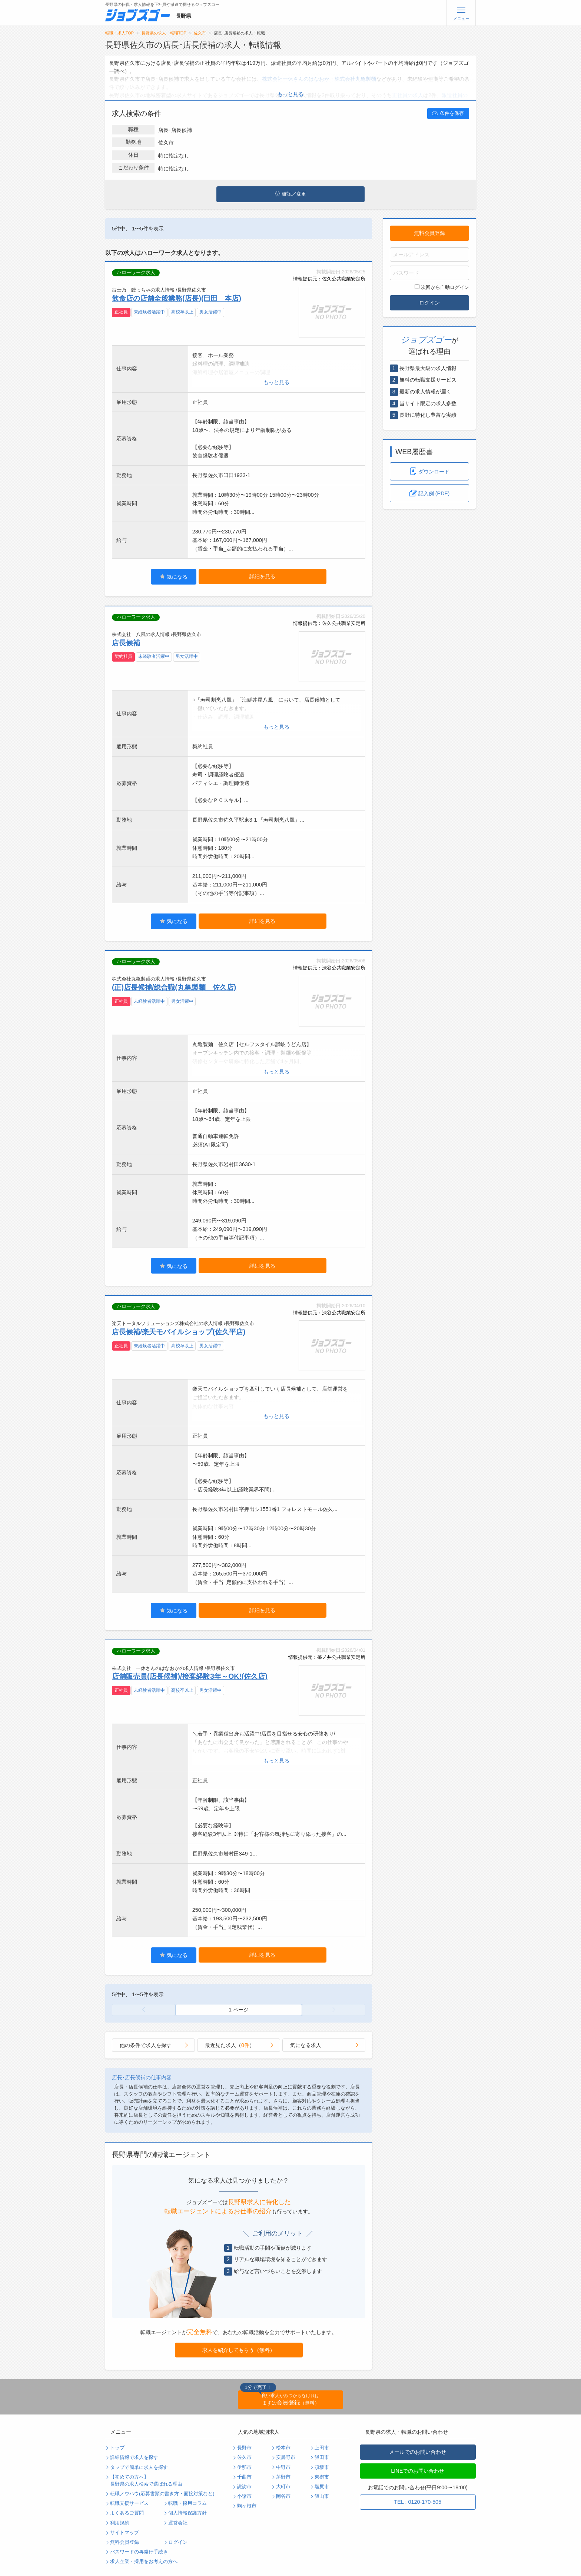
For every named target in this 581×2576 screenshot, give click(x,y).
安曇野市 (285, 2457)
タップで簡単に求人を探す (139, 2467)
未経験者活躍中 (149, 312)
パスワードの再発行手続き (139, 2552)
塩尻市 (322, 2486)
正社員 (121, 312)
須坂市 (322, 2467)
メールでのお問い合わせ (417, 2452)
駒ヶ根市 (246, 2506)
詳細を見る (262, 576)
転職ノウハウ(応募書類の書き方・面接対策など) (162, 2493)
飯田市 (322, 2457)
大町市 (283, 2486)
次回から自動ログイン (442, 287)
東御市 (322, 2477)
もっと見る (290, 94)
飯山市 (322, 2496)
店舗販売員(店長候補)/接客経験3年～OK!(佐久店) (190, 1676)
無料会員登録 (429, 233)
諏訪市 (244, 2486)
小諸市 (244, 2496)
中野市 (283, 2467)
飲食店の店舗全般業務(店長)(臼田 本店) (176, 298)
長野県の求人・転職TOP (164, 33)
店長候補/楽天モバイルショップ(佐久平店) (178, 1332)
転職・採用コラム (187, 2503)
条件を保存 (448, 113)
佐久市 (200, 33)
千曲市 (244, 2477)
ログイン (429, 303)
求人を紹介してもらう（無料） (238, 2350)
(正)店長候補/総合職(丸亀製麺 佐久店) (174, 987)
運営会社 (177, 2523)
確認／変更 (290, 194)
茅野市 (283, 2477)
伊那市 (244, 2467)
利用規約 (119, 2523)
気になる (173, 576)
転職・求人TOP (119, 33)
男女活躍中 (210, 312)
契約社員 (123, 656)
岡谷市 (283, 2496)
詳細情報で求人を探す (134, 2457)
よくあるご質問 (127, 2513)
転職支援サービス (129, 2503)
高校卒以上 (182, 312)
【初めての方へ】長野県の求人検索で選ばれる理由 (146, 2481)
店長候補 (126, 643)
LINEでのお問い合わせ (417, 2471)
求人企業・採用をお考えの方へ (143, 2561)
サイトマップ (124, 2532)
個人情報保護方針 (187, 2513)
